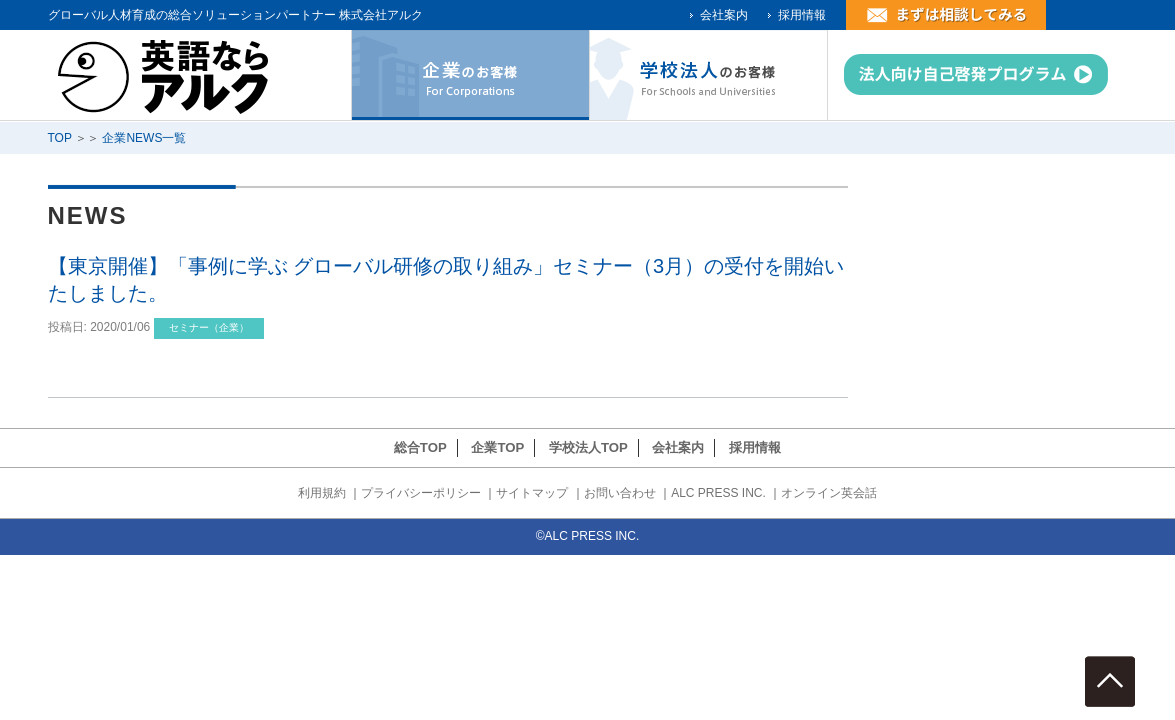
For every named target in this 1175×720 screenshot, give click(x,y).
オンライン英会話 (829, 493)
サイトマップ (532, 493)
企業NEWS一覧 (144, 138)
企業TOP (497, 447)
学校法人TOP (588, 447)
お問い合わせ (620, 493)
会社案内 (724, 15)
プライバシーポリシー (421, 493)
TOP (60, 138)
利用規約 (322, 493)
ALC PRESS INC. (718, 493)
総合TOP (420, 447)
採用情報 (802, 15)
